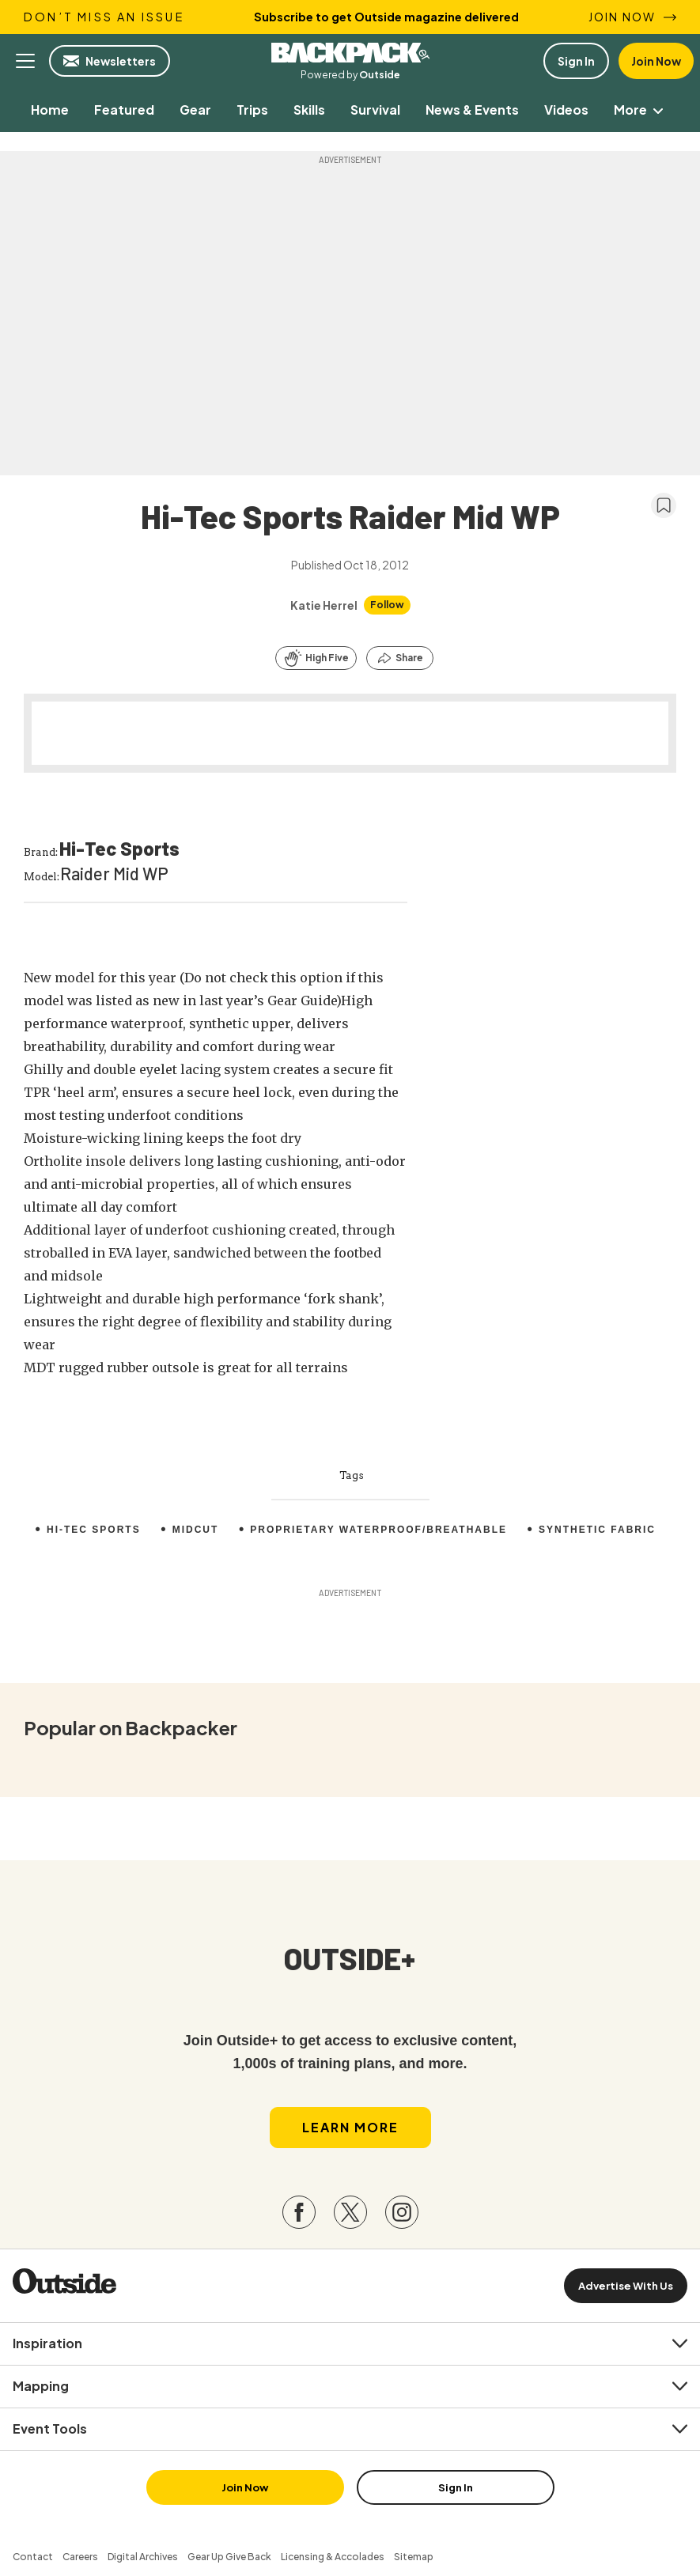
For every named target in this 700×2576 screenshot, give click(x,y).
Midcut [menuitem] (195, 1529)
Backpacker (350, 53)
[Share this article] (399, 658)
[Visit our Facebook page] (299, 2212)
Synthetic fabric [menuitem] (597, 1529)
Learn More (350, 2127)
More (641, 109)
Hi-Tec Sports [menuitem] (94, 1529)
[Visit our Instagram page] (401, 2212)
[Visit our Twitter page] (350, 2212)
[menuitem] (49, 109)
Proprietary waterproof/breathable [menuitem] (378, 1529)
